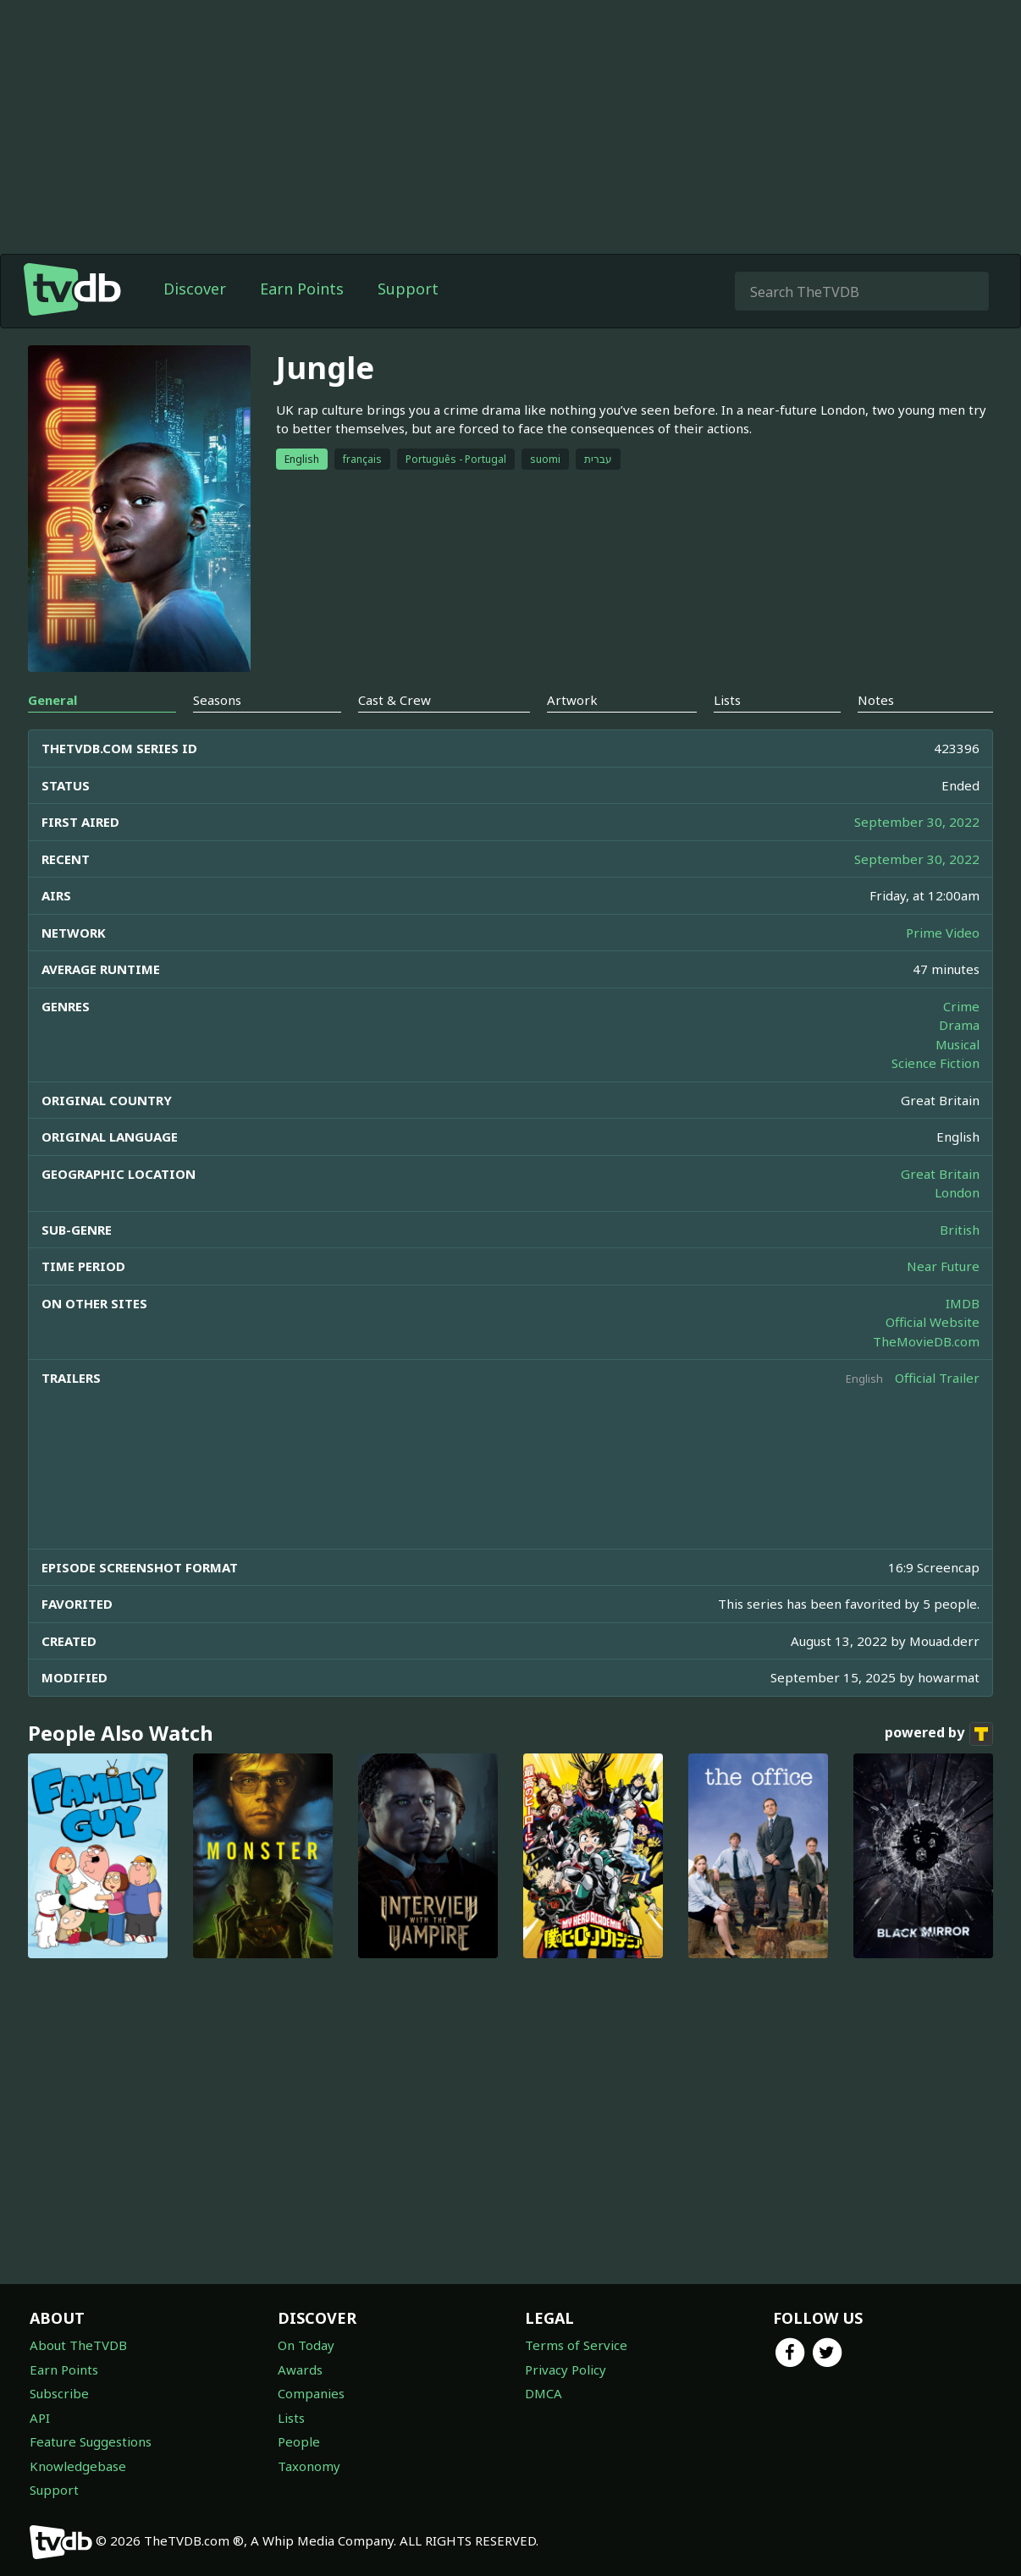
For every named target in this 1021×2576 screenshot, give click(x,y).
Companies (311, 2393)
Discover (194, 288)
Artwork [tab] (572, 699)
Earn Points (302, 288)
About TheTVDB (78, 2345)
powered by (939, 1734)
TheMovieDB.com (926, 1341)
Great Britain (940, 1173)
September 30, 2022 (917, 821)
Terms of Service (576, 2345)
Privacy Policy (565, 2369)
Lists (291, 2417)
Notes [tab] (876, 699)
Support (408, 288)
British (960, 1229)
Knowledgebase (78, 2466)
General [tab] (52, 699)
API (40, 2417)
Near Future (943, 1266)
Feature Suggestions (91, 2441)
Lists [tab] (727, 699)
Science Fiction (935, 1062)
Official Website (933, 1321)
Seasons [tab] (217, 699)
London (957, 1192)
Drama (959, 1024)
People (299, 2441)
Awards (300, 2369)
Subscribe (59, 2393)
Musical (957, 1044)
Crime (961, 1006)
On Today (306, 2345)
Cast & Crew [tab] (394, 699)
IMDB (963, 1303)
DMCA (543, 2393)
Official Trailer (937, 1377)
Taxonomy (309, 2466)
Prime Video (943, 932)
